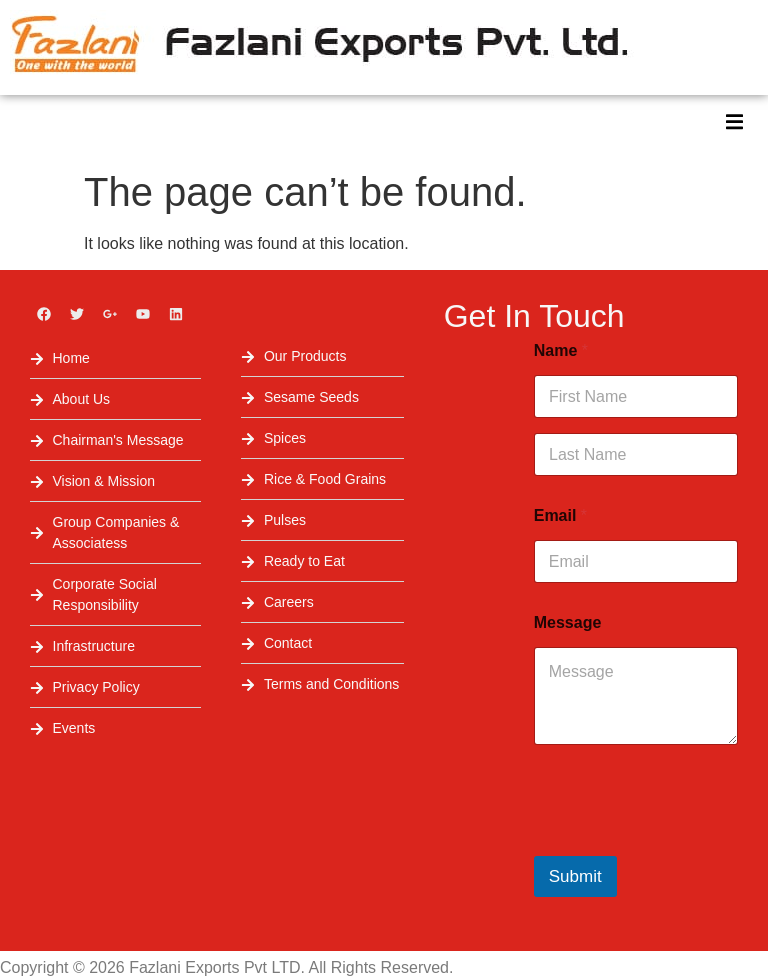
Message (568, 622)
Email (560, 515)
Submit (575, 876)
